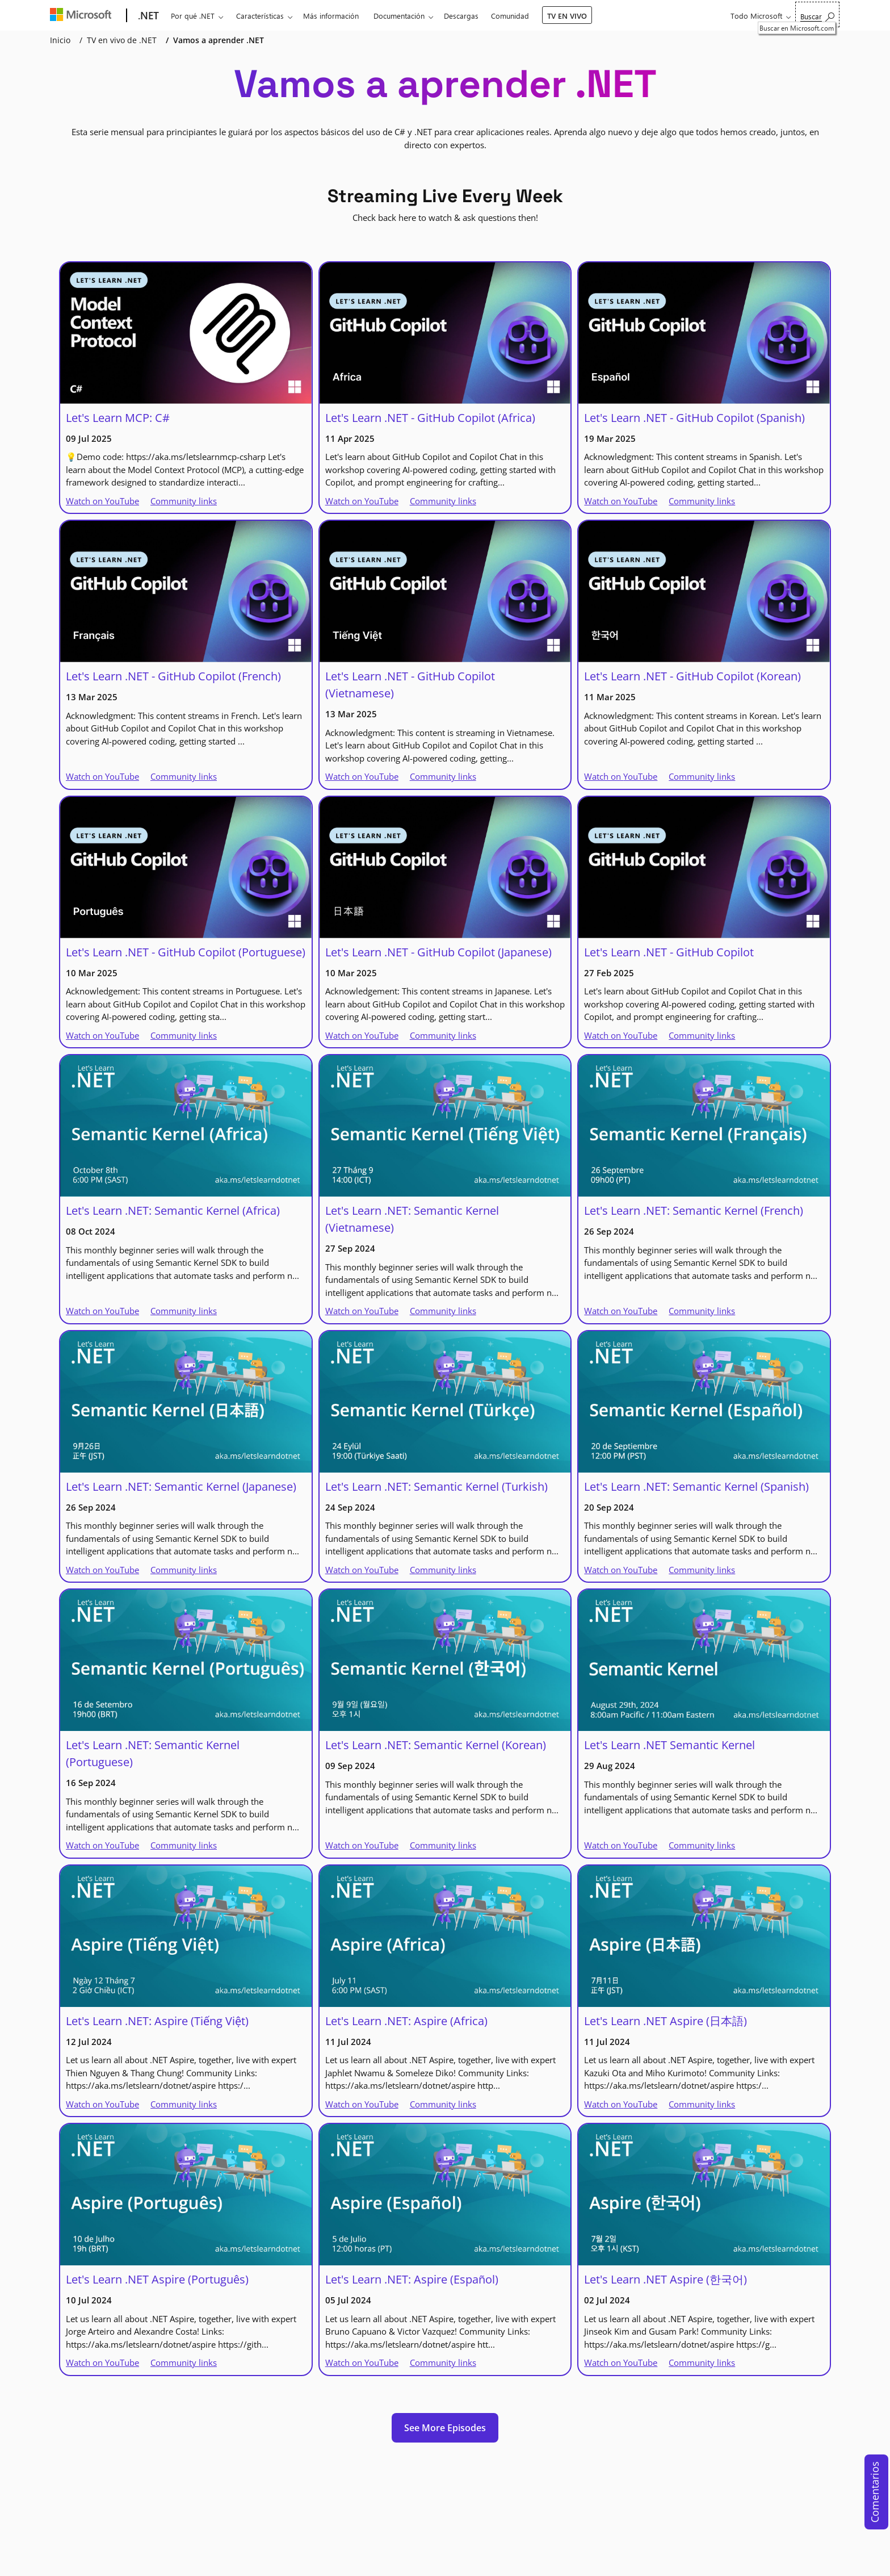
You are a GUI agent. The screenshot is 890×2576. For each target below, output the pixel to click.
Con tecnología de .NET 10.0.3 (285, 2560)
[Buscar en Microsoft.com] (817, 14)
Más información (331, 15)
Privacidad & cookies (502, 2560)
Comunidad (510, 15)
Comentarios (874, 2492)
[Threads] (242, 2497)
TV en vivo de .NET (122, 40)
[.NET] (147, 16)
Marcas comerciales (628, 2560)
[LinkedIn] (195, 2497)
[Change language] (102, 2536)
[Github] (172, 2497)
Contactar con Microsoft (372, 2560)
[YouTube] (126, 2497)
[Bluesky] (265, 2497)
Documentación (399, 15)
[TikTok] (219, 2497)
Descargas (461, 15)
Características (260, 15)
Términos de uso (566, 2560)
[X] (149, 2497)
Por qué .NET (193, 15)
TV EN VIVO (567, 15)
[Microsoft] (83, 16)
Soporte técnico (439, 2560)
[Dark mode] (210, 2536)
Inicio (60, 40)
